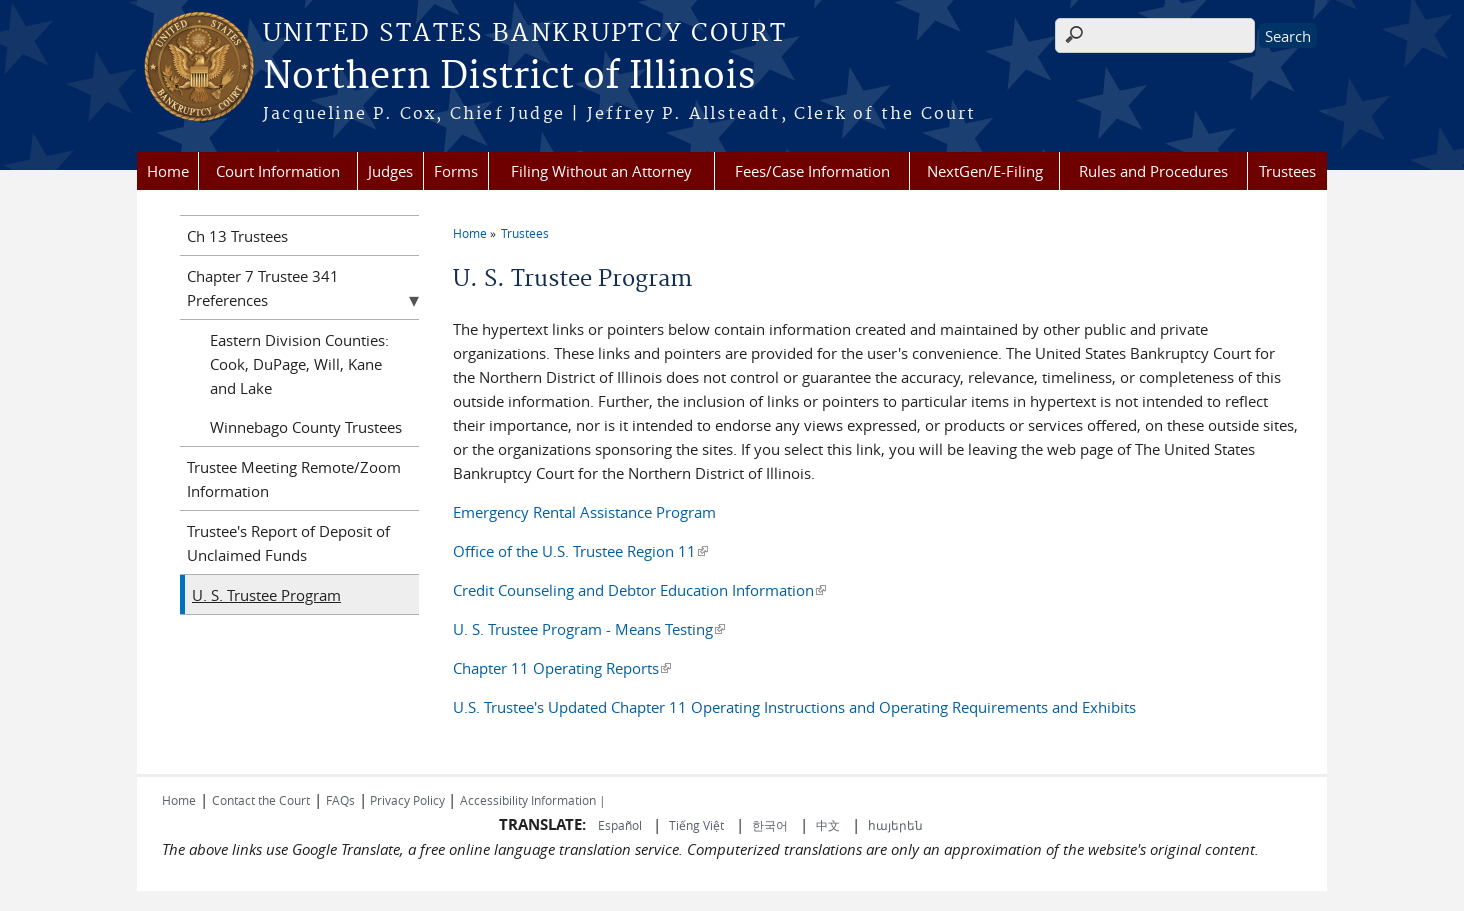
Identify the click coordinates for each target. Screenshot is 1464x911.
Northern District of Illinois (509, 77)
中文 (828, 825)
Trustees (1287, 171)
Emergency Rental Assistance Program (584, 512)
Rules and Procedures (1153, 171)
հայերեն (895, 825)
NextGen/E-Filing (985, 171)
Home (168, 171)
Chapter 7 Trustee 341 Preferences (263, 288)
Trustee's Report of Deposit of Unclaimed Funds (288, 543)
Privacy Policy (407, 800)
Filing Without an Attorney (601, 171)
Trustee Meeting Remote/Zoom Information (294, 479)
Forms (456, 171)
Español (621, 825)
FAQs (340, 800)
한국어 (770, 825)
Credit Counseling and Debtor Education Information (639, 590)
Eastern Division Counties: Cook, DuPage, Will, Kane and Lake (299, 364)
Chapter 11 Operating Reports (562, 668)
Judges (390, 171)
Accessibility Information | (533, 800)
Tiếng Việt (696, 825)
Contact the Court (261, 800)
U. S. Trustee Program (266, 595)
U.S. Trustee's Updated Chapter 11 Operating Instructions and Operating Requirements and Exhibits (794, 707)
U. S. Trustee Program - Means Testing (589, 629)
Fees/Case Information (812, 171)
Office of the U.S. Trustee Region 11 (580, 551)
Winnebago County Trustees (306, 427)
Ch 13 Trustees (237, 236)
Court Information (278, 171)
